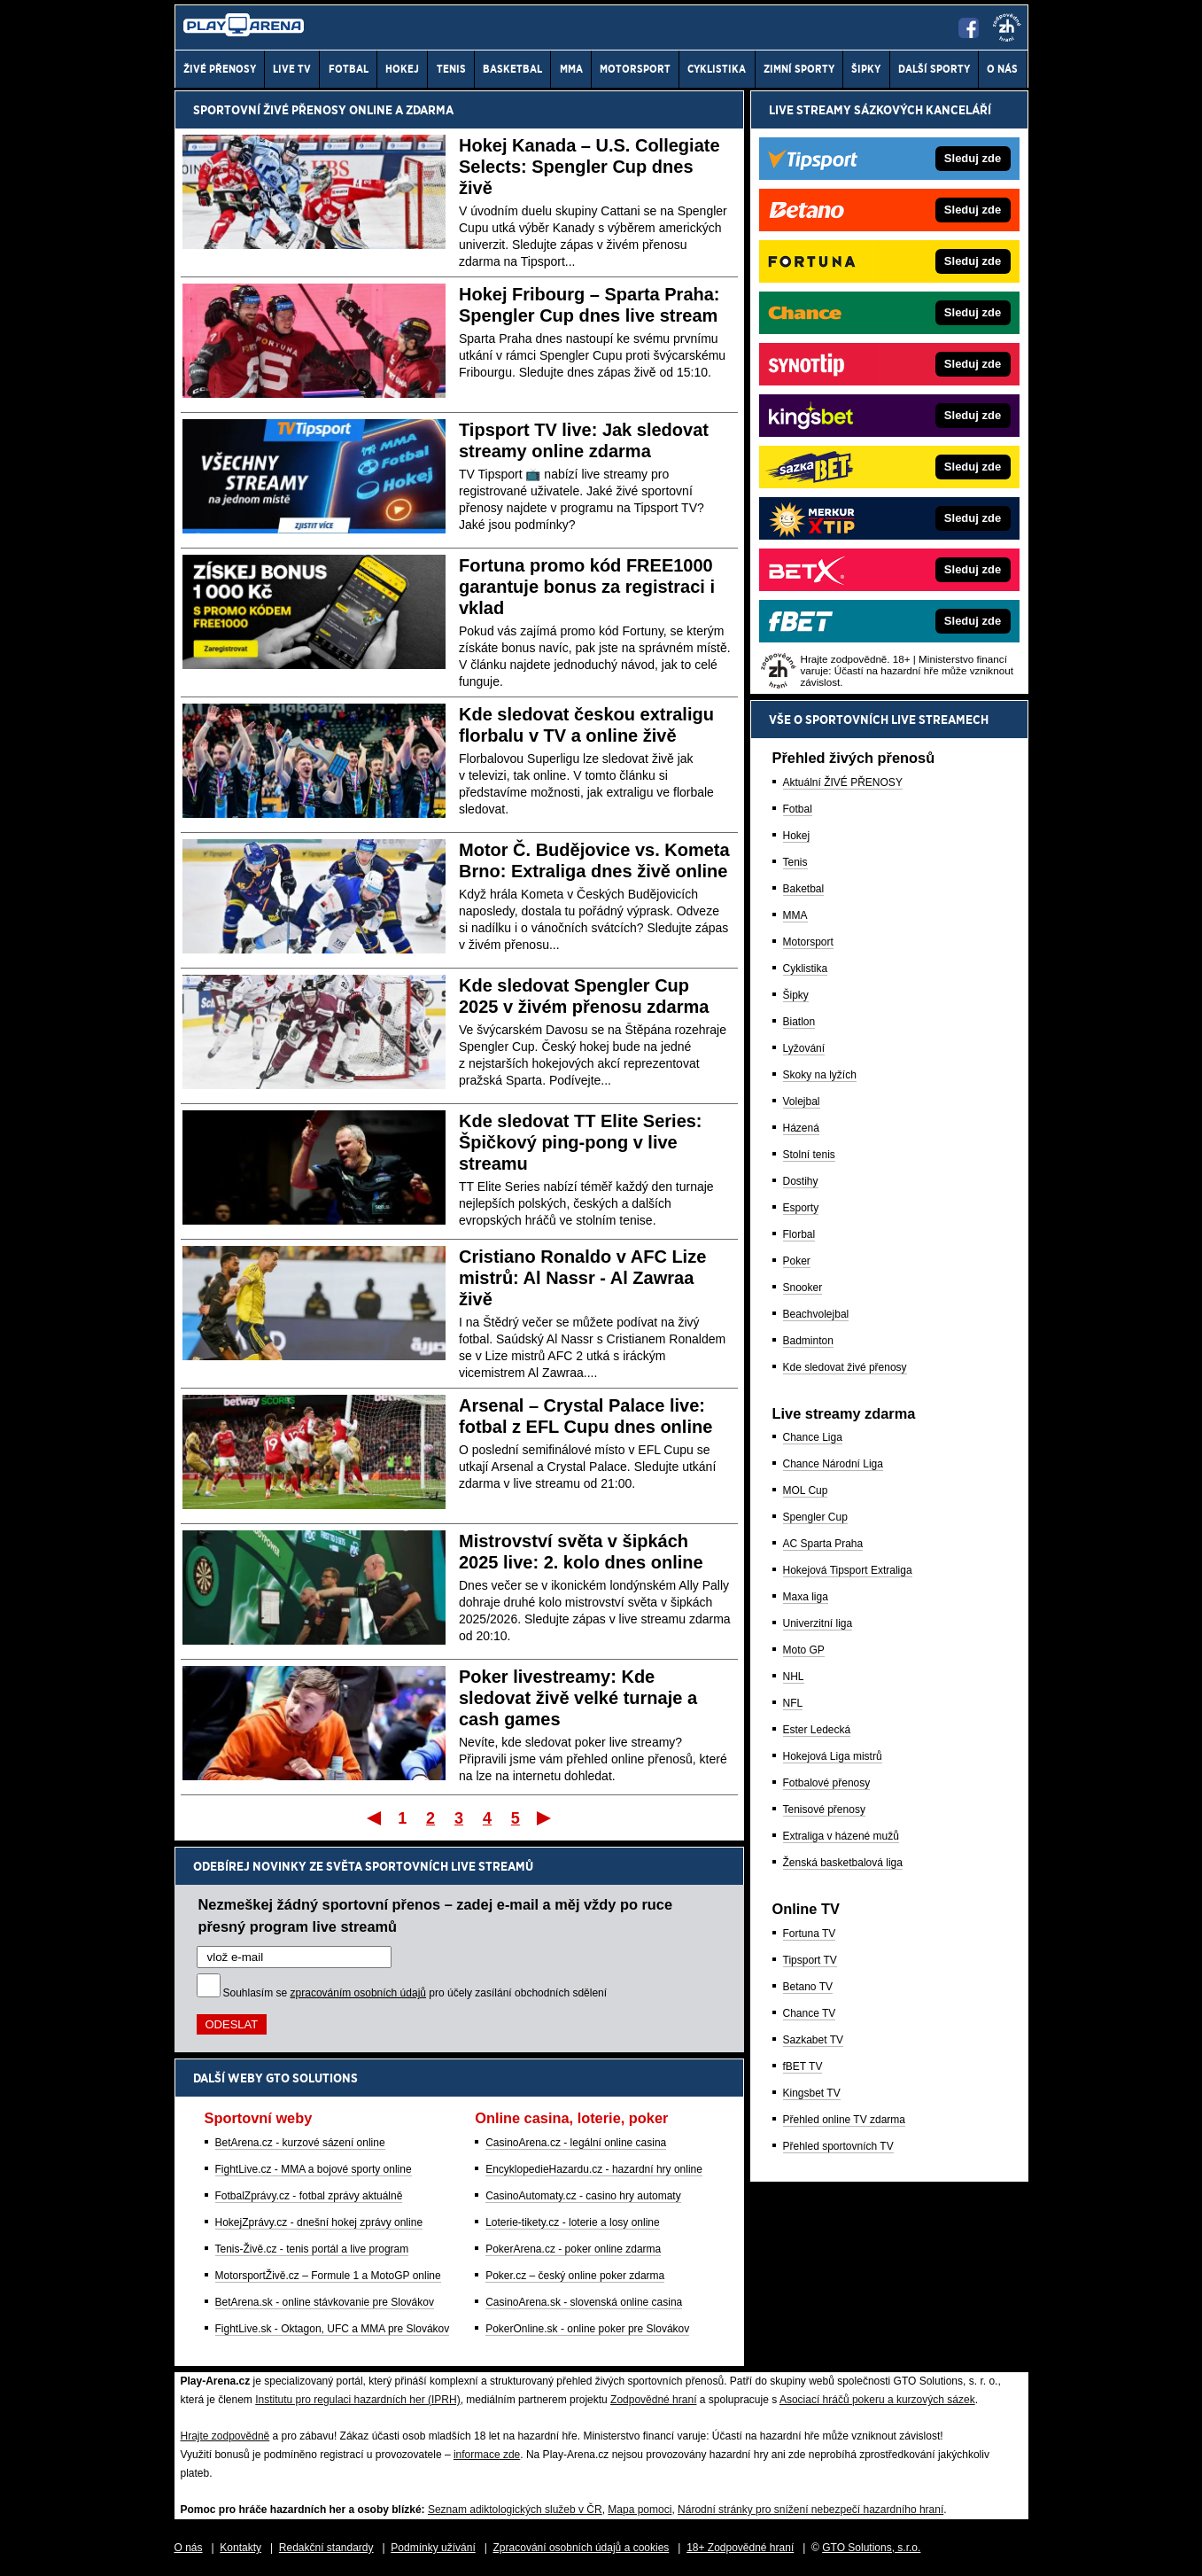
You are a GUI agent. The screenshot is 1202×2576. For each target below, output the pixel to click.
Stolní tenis (809, 1154)
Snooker (803, 1287)
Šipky (796, 995)
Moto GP (804, 1650)
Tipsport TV (810, 1960)
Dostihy (800, 1181)
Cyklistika (805, 968)
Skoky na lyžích (820, 1075)
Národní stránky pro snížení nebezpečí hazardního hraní (810, 2509)
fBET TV (803, 2066)
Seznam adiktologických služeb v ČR (515, 2509)
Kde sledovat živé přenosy (845, 1367)
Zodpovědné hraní (653, 2399)
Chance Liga (812, 1437)
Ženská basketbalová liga (843, 1862)
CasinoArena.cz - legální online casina (575, 2142)
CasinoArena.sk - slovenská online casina (583, 2302)
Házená (801, 1128)
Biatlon (799, 1022)
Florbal (799, 1234)
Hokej (796, 835)
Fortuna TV (809, 1933)
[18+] (1007, 27)
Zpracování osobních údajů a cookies (581, 2547)
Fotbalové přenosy (827, 1783)
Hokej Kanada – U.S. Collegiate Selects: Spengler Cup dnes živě (589, 167)
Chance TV (809, 2013)
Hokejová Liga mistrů (832, 1756)
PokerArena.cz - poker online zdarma (573, 2249)
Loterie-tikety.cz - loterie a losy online (572, 2222)
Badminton (808, 1341)
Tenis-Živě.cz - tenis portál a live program (312, 2249)
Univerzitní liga (818, 1623)
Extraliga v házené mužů (841, 1836)
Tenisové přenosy (824, 1809)
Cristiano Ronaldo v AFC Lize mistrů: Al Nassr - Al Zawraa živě (582, 1278)
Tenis (795, 862)
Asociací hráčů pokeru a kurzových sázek (877, 2399)
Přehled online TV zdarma (844, 2119)
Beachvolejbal (816, 1314)
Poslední (545, 1817)
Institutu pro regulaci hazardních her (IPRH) (357, 2399)
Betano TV (808, 1987)
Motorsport (808, 942)
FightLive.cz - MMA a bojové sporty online (313, 2169)
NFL (793, 1703)
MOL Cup (805, 1490)
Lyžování (804, 1048)
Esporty (801, 1208)
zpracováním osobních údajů (358, 1993)
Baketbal (804, 889)
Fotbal (797, 809)
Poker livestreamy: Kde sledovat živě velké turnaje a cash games (578, 1698)
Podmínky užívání (433, 2547)
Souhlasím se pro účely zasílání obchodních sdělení (415, 1993)
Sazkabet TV (813, 2040)
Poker (796, 1261)
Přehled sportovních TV (838, 2146)
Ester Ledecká (817, 1730)
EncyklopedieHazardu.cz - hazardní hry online (593, 2169)
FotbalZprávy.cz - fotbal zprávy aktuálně (309, 2196)
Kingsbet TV (812, 2093)
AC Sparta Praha (823, 1543)
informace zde (487, 2454)
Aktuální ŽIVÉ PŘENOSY (843, 782)
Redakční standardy (326, 2547)
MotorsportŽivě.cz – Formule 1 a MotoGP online (328, 2275)
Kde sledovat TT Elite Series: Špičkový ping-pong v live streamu (580, 1142)
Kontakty (240, 2547)
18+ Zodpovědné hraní (740, 2547)
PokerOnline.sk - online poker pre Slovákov (587, 2329)
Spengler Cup (815, 1517)
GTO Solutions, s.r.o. (871, 2547)
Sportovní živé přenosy (269, 110)
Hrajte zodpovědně (225, 2436)
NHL (793, 1676)
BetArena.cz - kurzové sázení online (300, 2142)
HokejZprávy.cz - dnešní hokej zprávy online (319, 2222)
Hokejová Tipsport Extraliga (847, 1570)
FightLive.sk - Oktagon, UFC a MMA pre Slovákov (332, 2329)
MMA (795, 915)
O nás (188, 2547)
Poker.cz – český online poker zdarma (574, 2275)
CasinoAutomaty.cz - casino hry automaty (583, 2196)
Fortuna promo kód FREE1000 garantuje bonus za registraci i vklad (587, 587)
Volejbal (801, 1101)
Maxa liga (805, 1597)
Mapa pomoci (639, 2509)
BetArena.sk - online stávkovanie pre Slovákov (324, 2302)
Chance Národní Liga (833, 1464)
